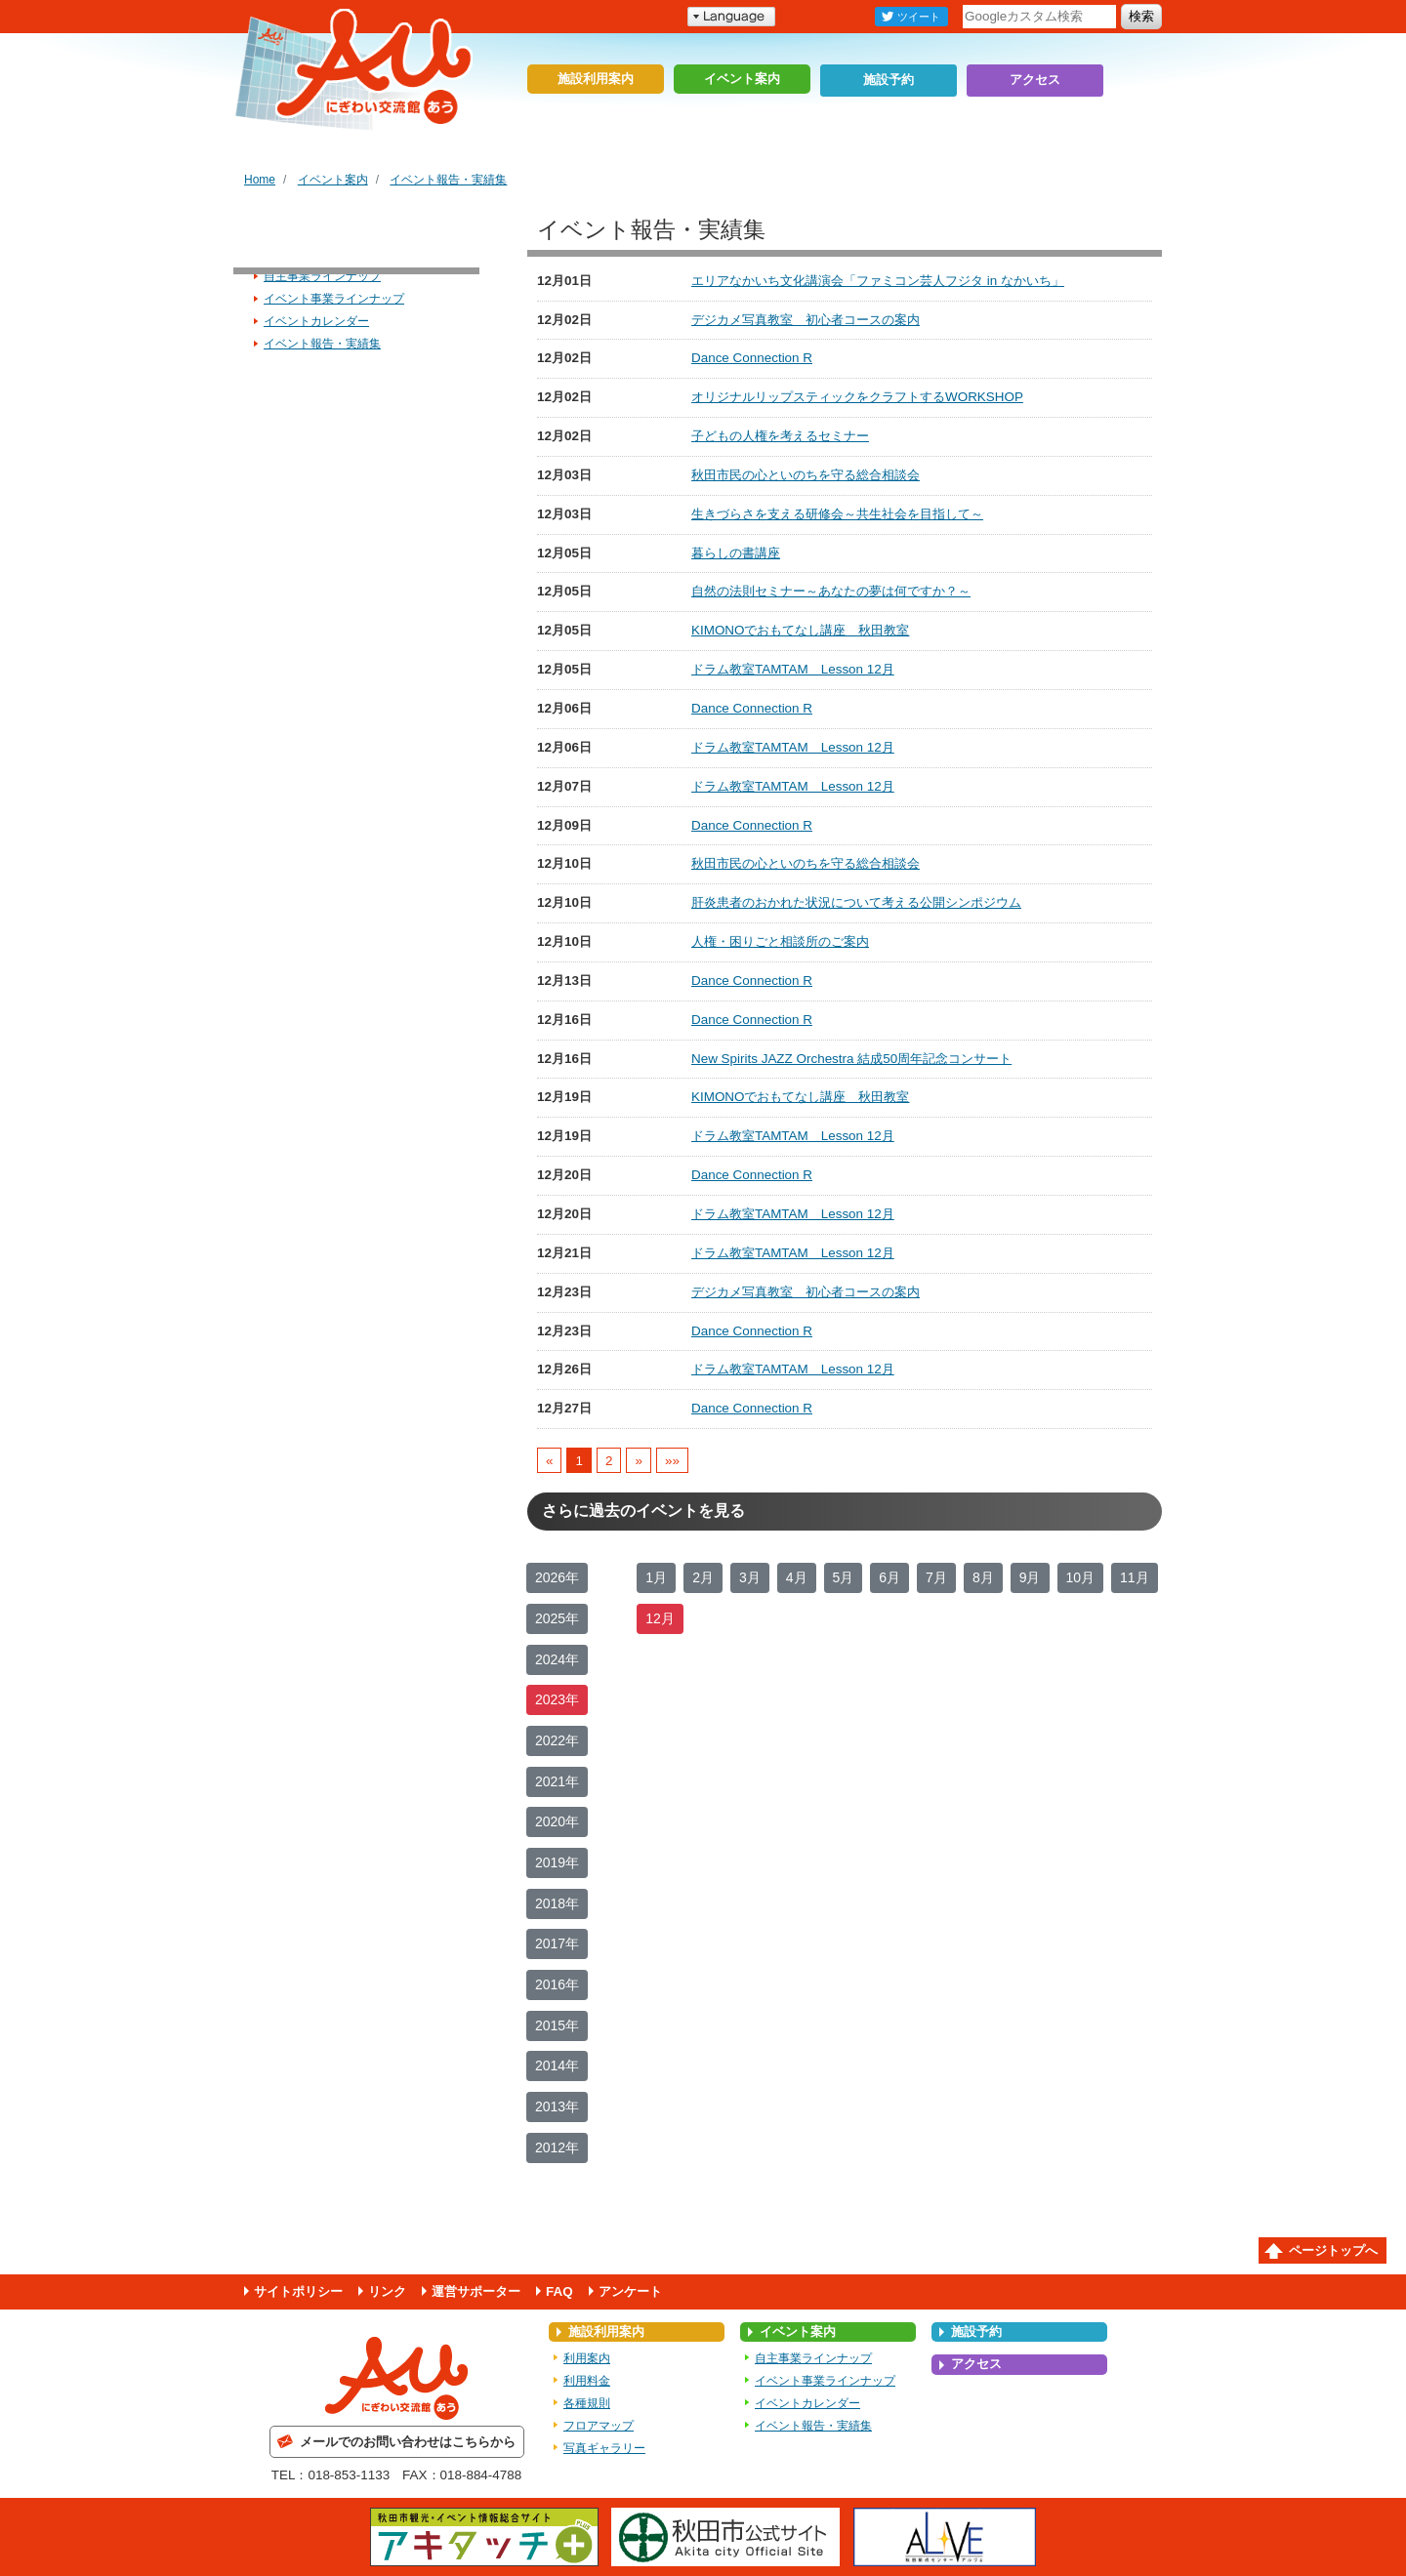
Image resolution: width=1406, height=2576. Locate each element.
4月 (796, 1577)
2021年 (557, 1781)
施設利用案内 (596, 78)
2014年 (557, 2065)
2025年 (557, 1618)
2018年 (557, 1903)
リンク (387, 2291)
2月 (703, 1577)
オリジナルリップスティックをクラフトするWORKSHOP (857, 396)
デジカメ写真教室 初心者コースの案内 (805, 319)
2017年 (557, 1943)
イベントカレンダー (316, 321)
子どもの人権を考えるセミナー (780, 436)
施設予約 (888, 78)
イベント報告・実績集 (448, 179)
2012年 (557, 2147)
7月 (936, 1577)
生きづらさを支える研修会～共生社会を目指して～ (837, 514)
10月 (1081, 1577)
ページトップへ (1333, 2250)
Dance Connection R (751, 357)
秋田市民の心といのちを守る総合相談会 (805, 475)
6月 (889, 1577)
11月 (1134, 1577)
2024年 (557, 1659)
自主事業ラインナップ (322, 276)
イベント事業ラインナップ (334, 299)
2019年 (557, 1862)
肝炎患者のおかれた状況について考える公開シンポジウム (856, 902)
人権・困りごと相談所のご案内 (780, 941)
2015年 (557, 2025)
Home (259, 179)
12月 (660, 1618)
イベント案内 (742, 78)
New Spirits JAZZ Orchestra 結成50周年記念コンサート (851, 1058)
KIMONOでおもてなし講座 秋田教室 (800, 630)
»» (672, 1459)
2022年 (557, 1740)
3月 (750, 1577)
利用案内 (586, 2358)
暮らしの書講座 (735, 553)
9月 (1030, 1577)
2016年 (557, 1984)
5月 (843, 1577)
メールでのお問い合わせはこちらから (408, 2441)
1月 (656, 1577)
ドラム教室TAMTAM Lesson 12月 (792, 669)
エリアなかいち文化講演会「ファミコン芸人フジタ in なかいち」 (877, 280)
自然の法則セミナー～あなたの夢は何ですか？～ (831, 591)
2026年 (557, 1577)
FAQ (559, 2291)
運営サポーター (476, 2291)
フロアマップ (598, 2426)
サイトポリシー (298, 2291)
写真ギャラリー (604, 2448)
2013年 (557, 2106)
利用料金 (586, 2381)
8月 (983, 1577)
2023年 (557, 1699)
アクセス (1035, 78)
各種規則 (586, 2403)
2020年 (557, 1821)
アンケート (630, 2291)
